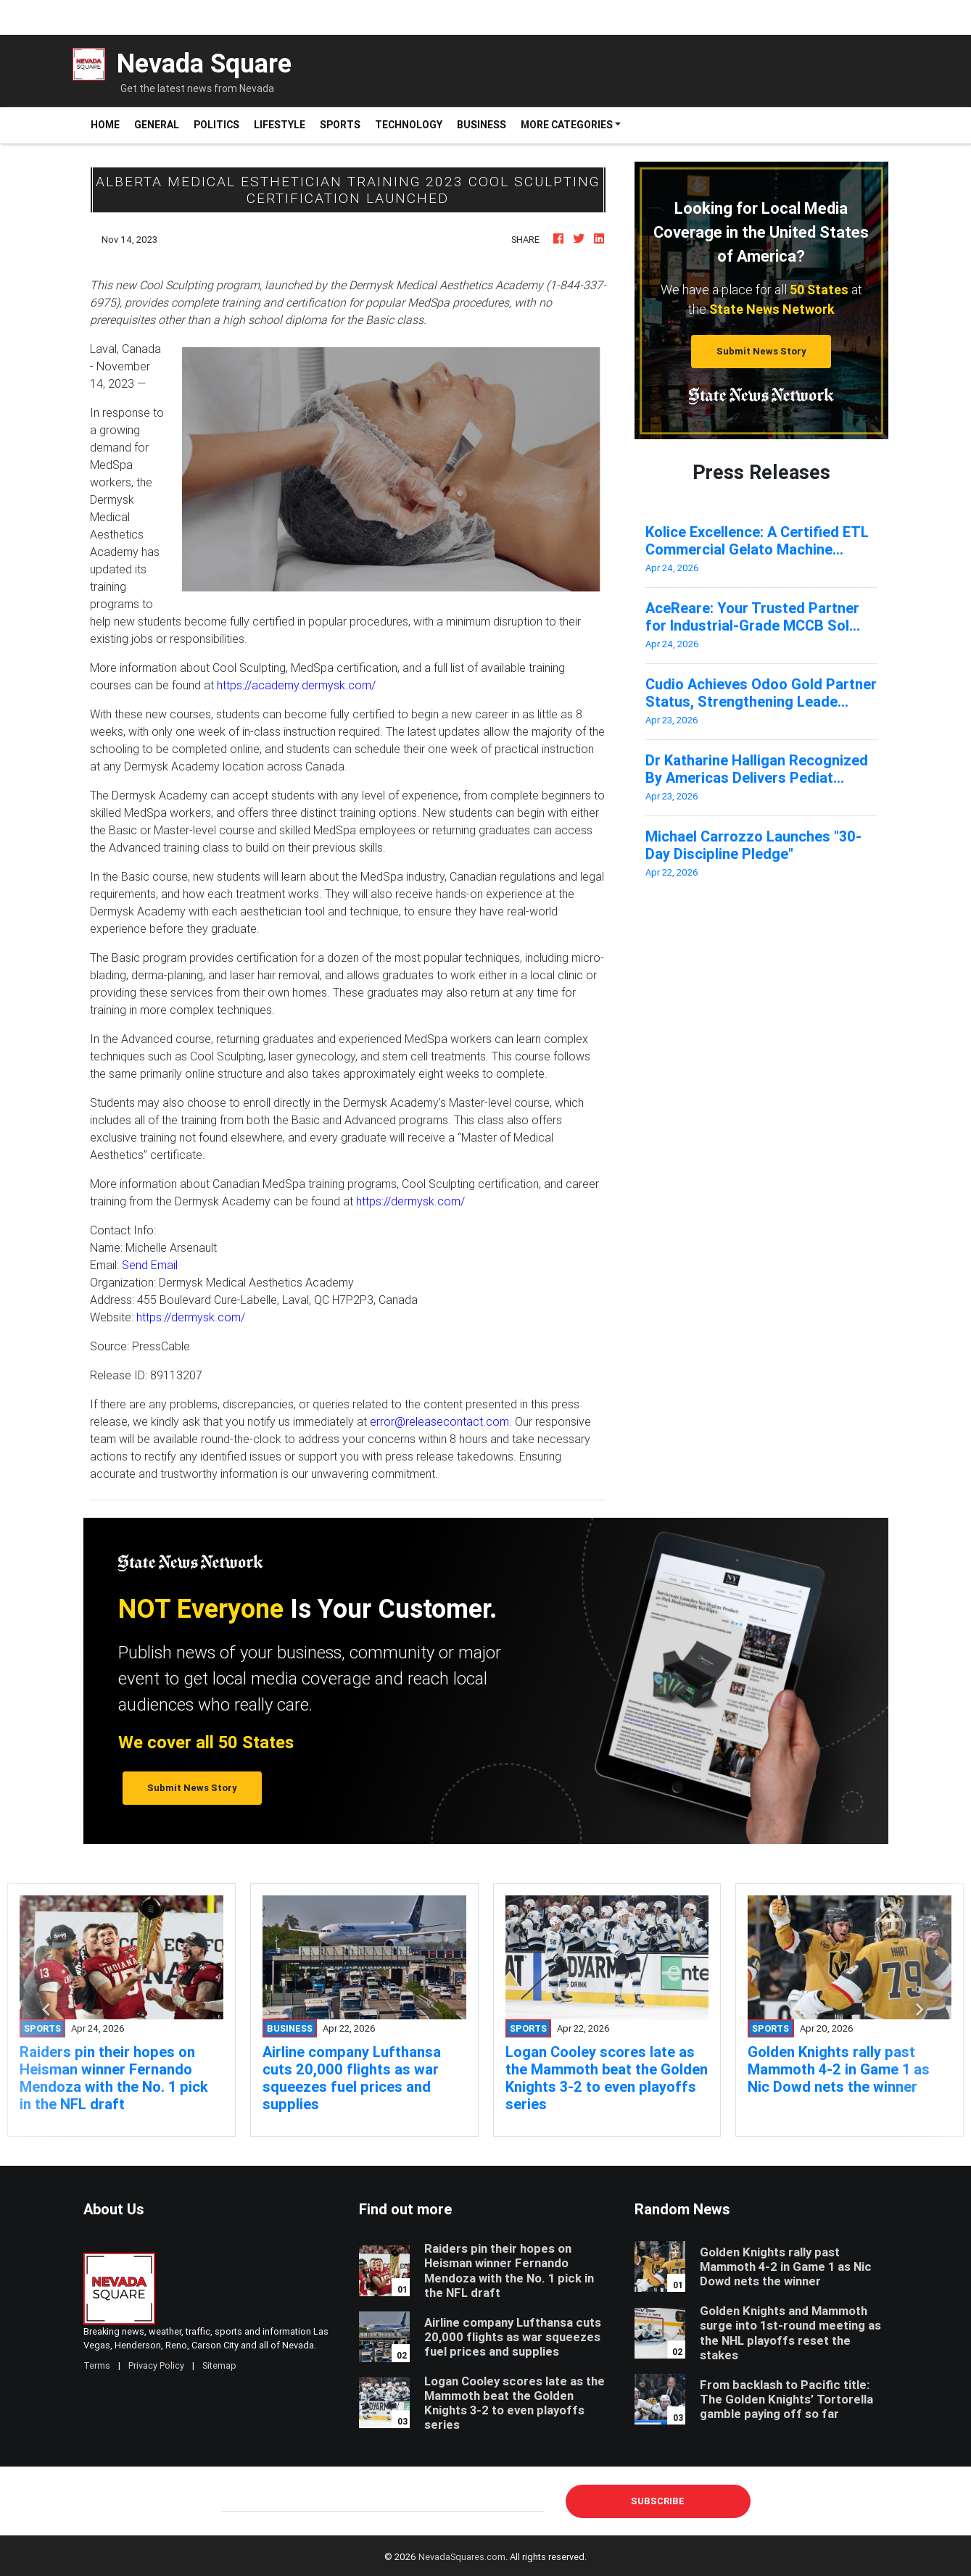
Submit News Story (761, 351)
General (156, 124)
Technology (408, 124)
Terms (96, 2365)
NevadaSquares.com (461, 2557)
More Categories (567, 124)
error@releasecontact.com (439, 1421)
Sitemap (219, 2365)
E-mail (236, 2500)
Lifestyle (279, 124)
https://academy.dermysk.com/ (296, 685)
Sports (340, 124)
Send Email (150, 1265)
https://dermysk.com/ (410, 1201)
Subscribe (658, 2501)
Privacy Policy (156, 2365)
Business (481, 124)
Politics (216, 124)
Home (109, 124)
